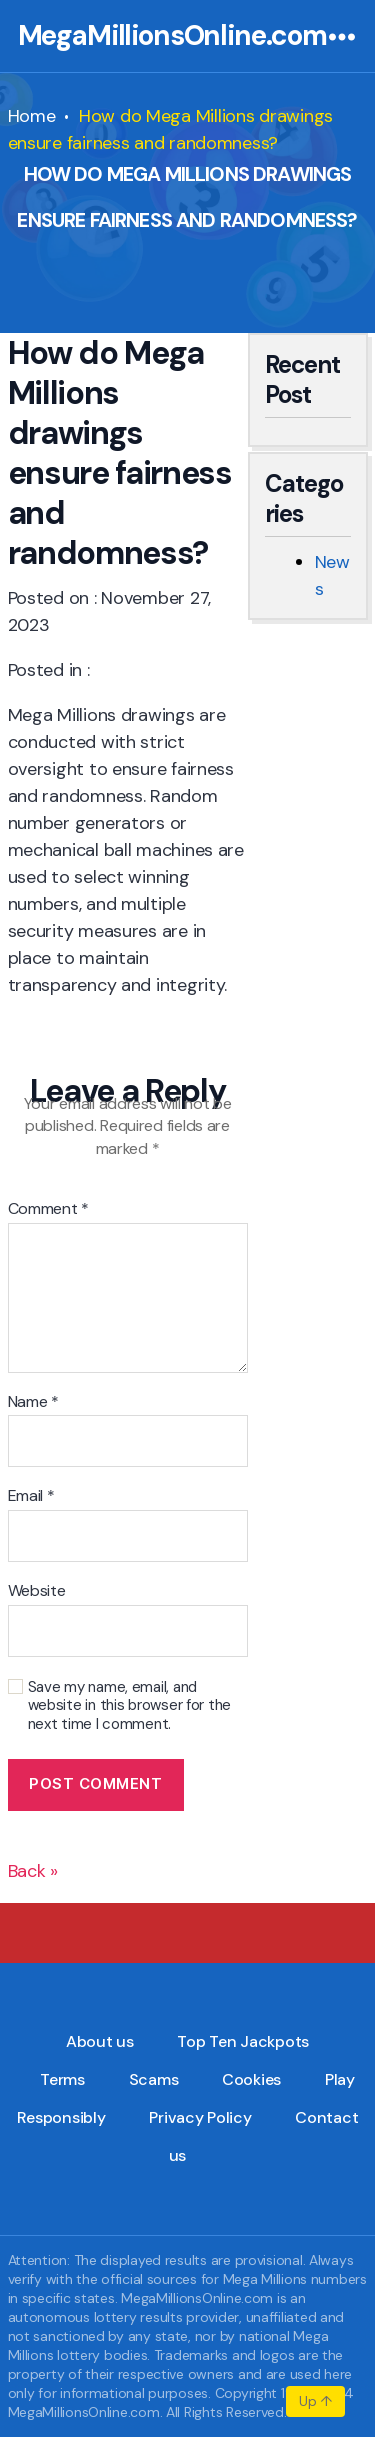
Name (33, 1402)
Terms (62, 2079)
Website (37, 1591)
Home (32, 116)
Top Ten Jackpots (243, 2041)
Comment (49, 1209)
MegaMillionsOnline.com (172, 36)
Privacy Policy (200, 2117)
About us (100, 2041)
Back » (33, 1871)
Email (31, 1496)
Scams (154, 2079)
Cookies (251, 2079)
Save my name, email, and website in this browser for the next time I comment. (130, 1706)
